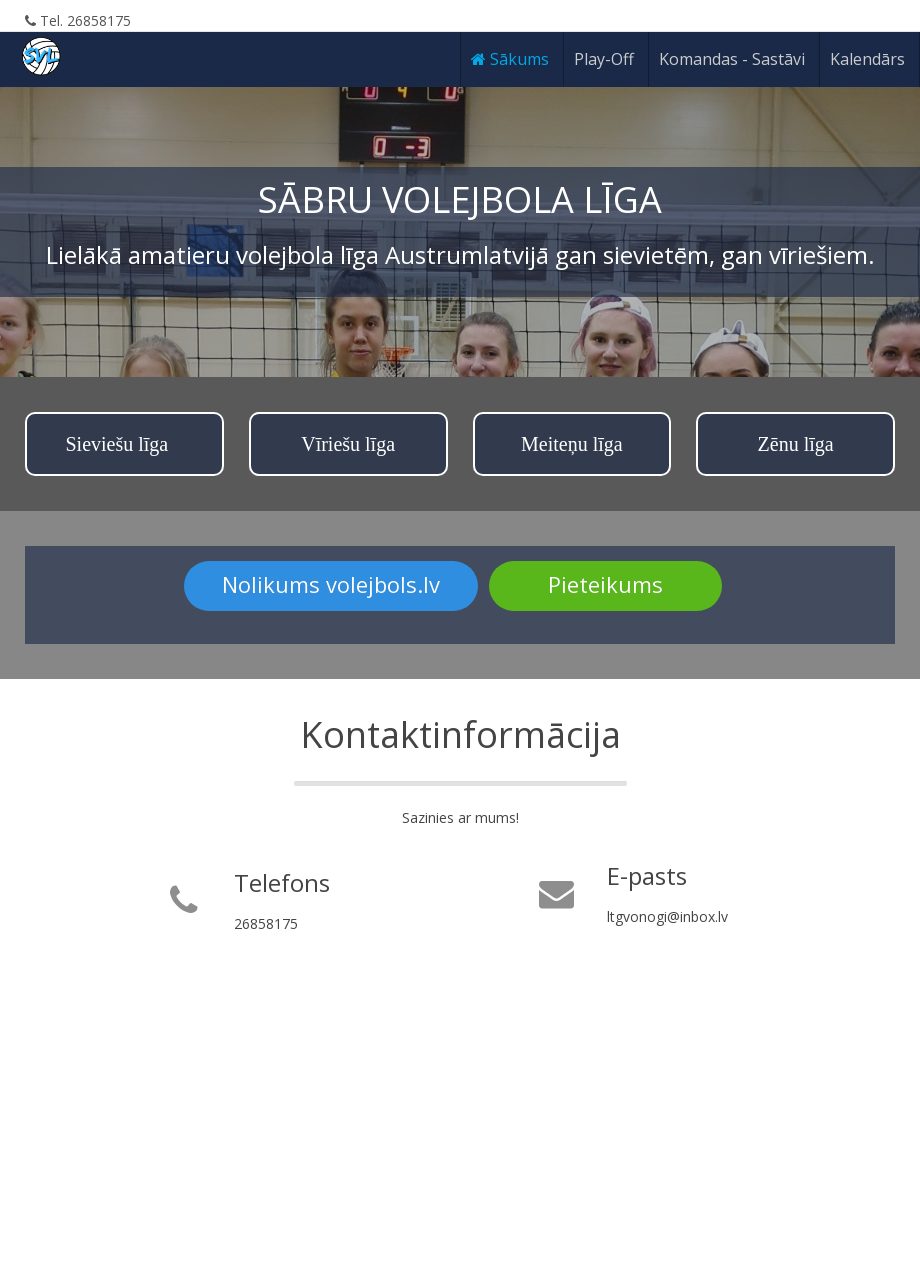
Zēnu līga (796, 444)
